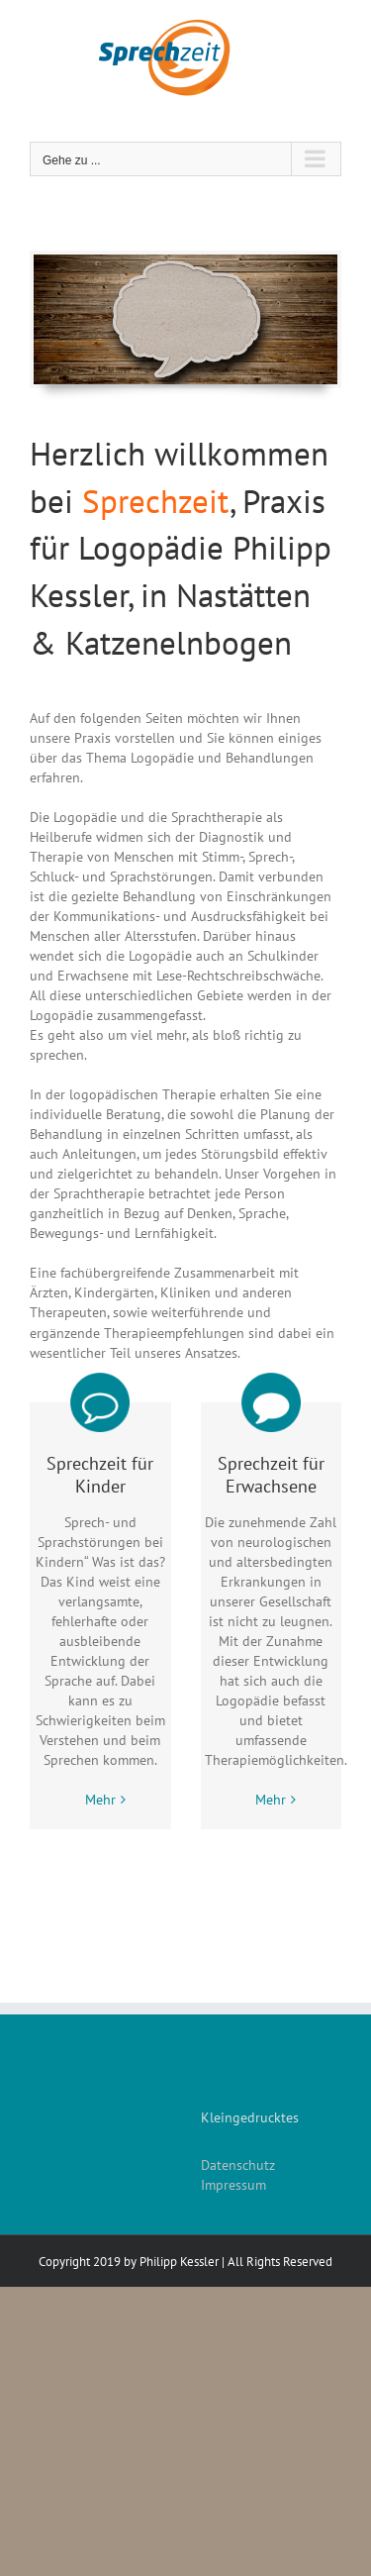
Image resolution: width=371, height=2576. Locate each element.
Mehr (100, 1799)
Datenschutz (238, 2165)
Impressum (233, 2185)
